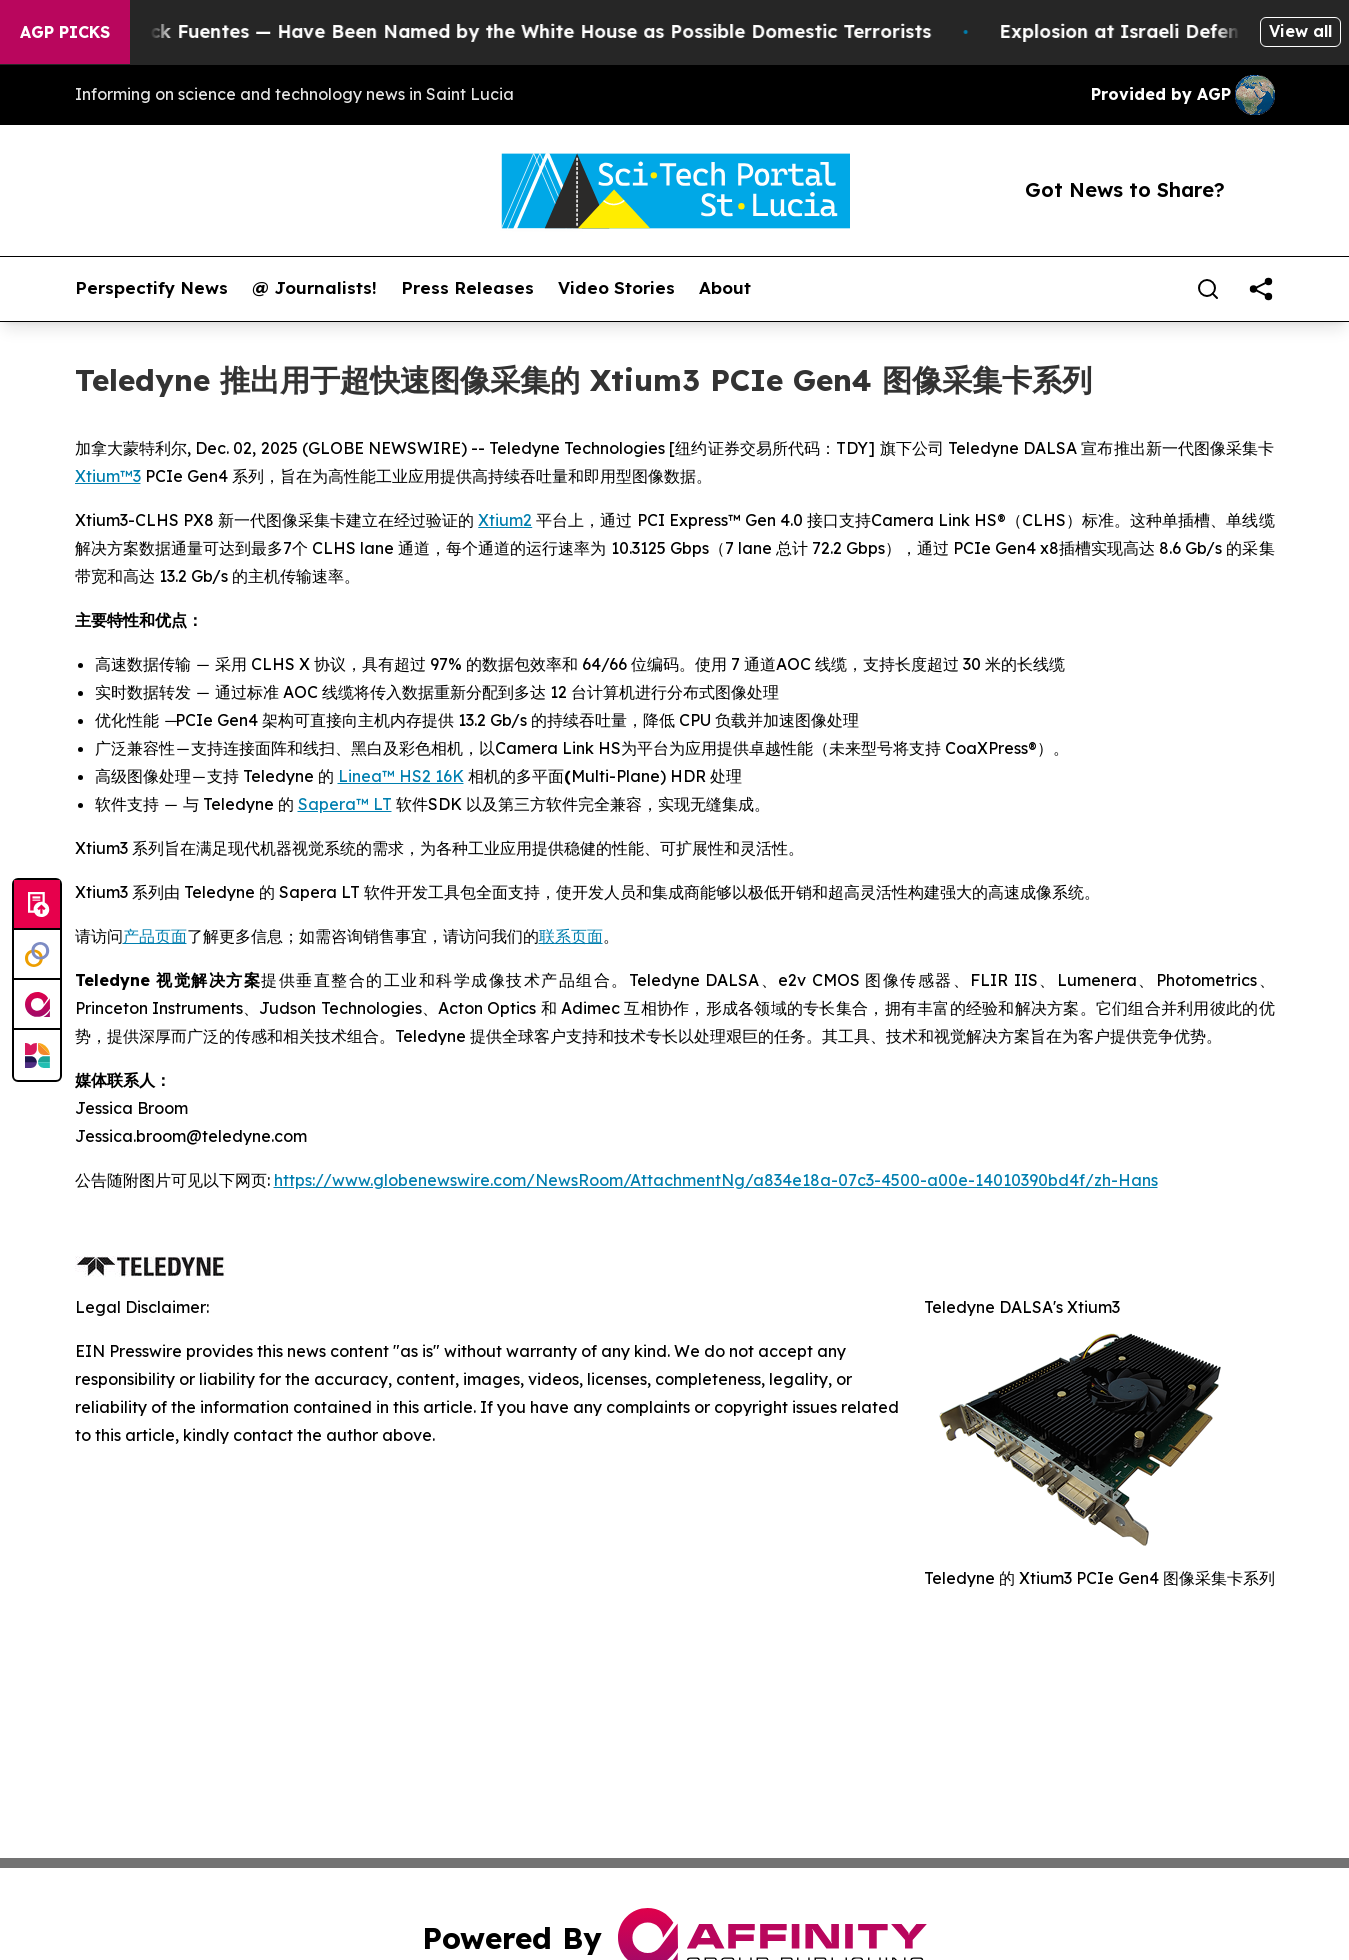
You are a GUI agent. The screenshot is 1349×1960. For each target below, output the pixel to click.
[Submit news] (37, 905)
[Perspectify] (37, 955)
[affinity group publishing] (37, 1005)
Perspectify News (151, 288)
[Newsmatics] (37, 1055)
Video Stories (616, 288)
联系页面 (571, 936)
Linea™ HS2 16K (401, 776)
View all (1300, 31)
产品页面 (155, 936)
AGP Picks (65, 32)
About (725, 288)
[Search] (1208, 289)
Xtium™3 (108, 476)
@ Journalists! (314, 288)
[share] (1261, 289)
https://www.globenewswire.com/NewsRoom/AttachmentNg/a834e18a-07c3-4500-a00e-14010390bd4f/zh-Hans (716, 1180)
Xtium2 (505, 520)
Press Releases (467, 288)
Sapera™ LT (345, 804)
